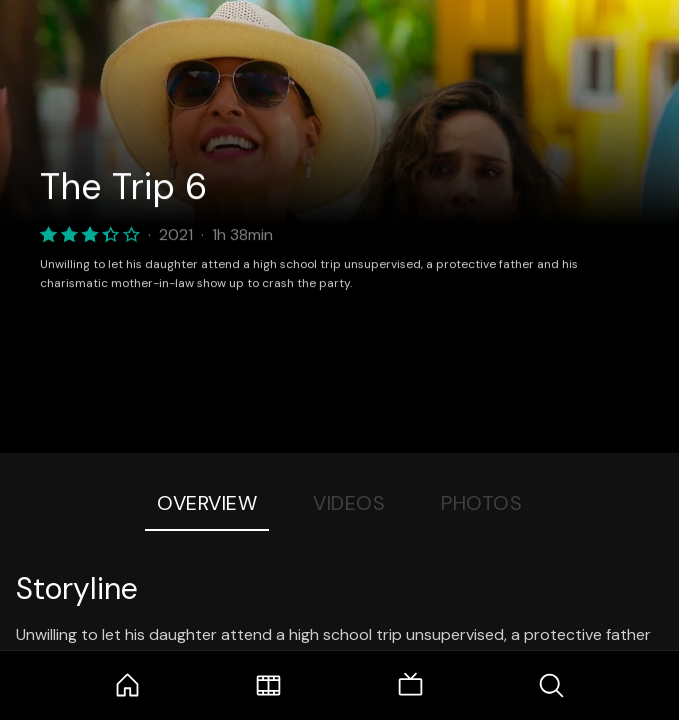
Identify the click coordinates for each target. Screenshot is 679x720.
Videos (349, 503)
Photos (481, 503)
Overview (207, 503)
